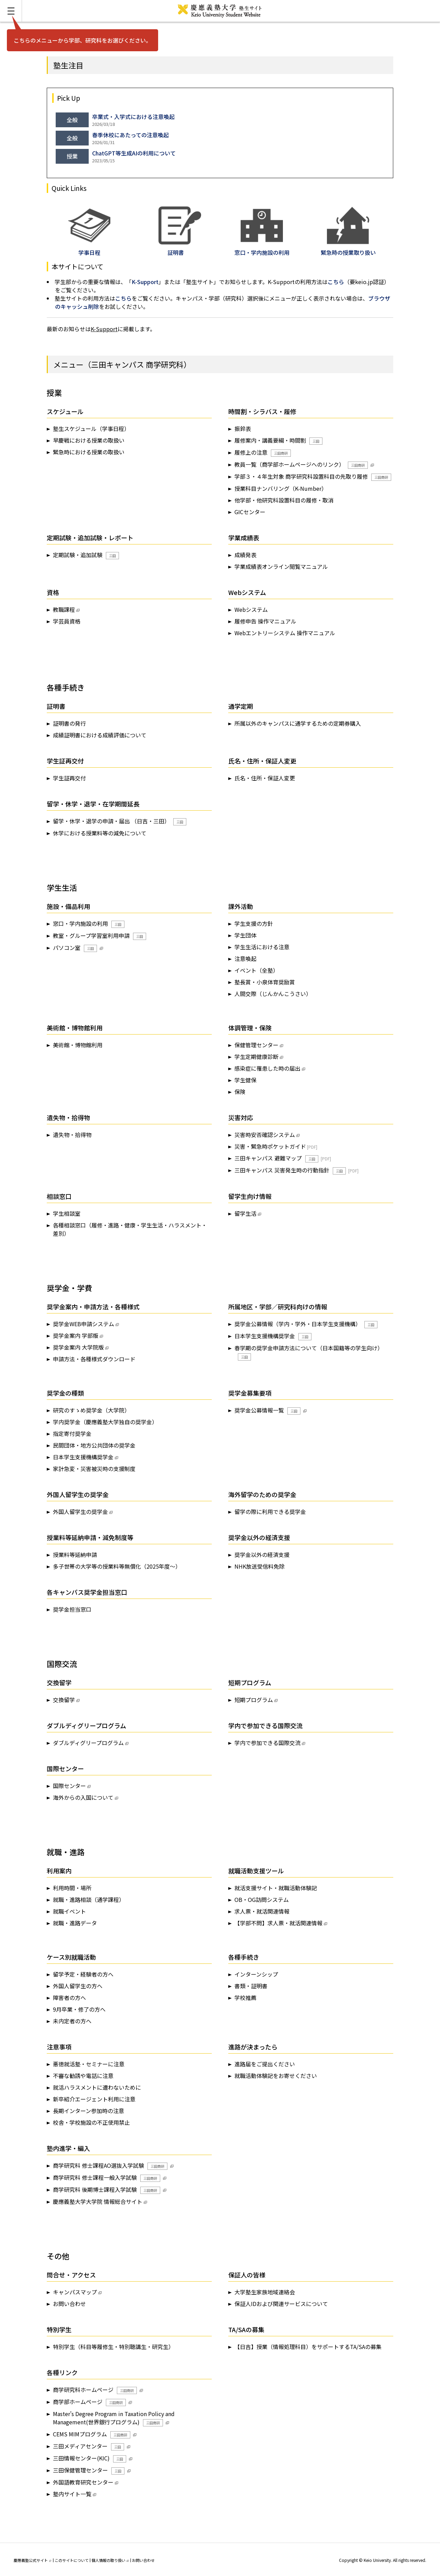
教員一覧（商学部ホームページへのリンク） (301, 464)
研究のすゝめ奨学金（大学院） (91, 1410)
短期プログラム (253, 1700)
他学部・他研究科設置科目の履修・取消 (283, 500)
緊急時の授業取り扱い (348, 248)
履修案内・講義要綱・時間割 (278, 440)
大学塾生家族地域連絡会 (264, 2292)
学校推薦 (245, 1997)
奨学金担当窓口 (72, 1609)
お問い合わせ (69, 2303)
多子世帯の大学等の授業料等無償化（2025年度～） (117, 1566)
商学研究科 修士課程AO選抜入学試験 (110, 2165)
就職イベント (69, 1911)
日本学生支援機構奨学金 (272, 1336)
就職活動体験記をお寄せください (275, 2075)
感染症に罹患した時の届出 (267, 1068)
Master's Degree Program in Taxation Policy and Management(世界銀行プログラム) (114, 2418)
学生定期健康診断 (256, 1056)
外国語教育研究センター (83, 2482)
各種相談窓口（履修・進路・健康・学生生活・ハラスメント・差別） (130, 1229)
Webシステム (251, 609)
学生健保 (245, 1080)
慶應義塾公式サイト (32, 2560)
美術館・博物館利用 (77, 1045)
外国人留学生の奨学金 (80, 1511)
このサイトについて (72, 2560)
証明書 (179, 248)
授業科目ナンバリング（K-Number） (280, 488)
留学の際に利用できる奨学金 (270, 1511)
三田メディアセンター (88, 2446)
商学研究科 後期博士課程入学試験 (106, 2189)
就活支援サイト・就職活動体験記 (275, 1888)
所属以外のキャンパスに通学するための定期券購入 (297, 723)
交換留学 (64, 1700)
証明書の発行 (69, 723)
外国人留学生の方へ (77, 1986)
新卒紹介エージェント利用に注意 (94, 2099)
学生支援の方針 (253, 923)
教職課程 (64, 609)
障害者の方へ (69, 1997)
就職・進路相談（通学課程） (88, 1899)
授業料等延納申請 (75, 1554)
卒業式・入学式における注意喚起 (133, 116)
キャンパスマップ (75, 2292)
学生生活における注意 (261, 947)
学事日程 (89, 248)
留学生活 (245, 1213)
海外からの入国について (83, 1797)
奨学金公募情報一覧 (267, 1410)
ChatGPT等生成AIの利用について (134, 153)
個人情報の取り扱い (110, 2560)
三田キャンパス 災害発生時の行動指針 (290, 1170)
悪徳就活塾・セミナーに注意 (88, 2064)
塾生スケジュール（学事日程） (91, 428)
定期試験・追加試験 (86, 555)
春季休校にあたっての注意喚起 (130, 135)
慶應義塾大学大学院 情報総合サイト (97, 2201)
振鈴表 (242, 428)
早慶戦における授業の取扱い (88, 440)
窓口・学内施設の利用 (88, 923)
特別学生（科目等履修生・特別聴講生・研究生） (113, 2346)
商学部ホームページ (89, 2402)
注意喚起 (245, 958)
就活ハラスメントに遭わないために (97, 2087)
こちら (336, 282)
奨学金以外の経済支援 (261, 1554)
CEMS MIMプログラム (91, 2434)
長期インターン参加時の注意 (88, 2111)
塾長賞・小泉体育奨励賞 (264, 982)
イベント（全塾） (256, 970)
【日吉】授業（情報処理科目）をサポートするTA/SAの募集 (308, 2346)
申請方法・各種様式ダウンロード (94, 1359)
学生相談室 (66, 1213)
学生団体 (245, 935)
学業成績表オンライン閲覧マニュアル (281, 566)
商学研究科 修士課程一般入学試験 (106, 2177)
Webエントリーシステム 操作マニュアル (284, 633)
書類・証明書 (250, 1986)
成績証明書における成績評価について (99, 735)
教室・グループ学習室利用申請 (99, 935)
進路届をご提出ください (264, 2064)
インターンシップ (256, 1974)
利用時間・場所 (72, 1888)
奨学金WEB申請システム (83, 1324)
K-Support (145, 282)
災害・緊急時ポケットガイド (270, 1146)
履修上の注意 (262, 452)
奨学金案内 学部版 (75, 1335)
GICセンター (249, 512)
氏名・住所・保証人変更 (264, 778)
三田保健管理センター (88, 2470)
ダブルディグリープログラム (88, 1743)
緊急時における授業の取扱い (88, 452)
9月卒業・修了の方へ (79, 2009)
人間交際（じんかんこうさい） (272, 993)
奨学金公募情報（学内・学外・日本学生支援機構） (305, 1324)
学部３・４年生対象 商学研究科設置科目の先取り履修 (312, 476)
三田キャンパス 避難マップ (276, 1158)
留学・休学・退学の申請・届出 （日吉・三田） (119, 821)
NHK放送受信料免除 (259, 1566)
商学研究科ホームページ (95, 2389)
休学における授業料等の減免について (99, 833)
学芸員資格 (66, 621)
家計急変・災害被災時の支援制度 (94, 1468)
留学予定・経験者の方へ (83, 1974)
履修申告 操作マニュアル (265, 621)
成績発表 (245, 555)
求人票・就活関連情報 (261, 1911)
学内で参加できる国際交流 (267, 1743)
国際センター (69, 1786)
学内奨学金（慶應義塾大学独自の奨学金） (105, 1422)
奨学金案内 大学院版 (78, 1347)
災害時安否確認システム (264, 1134)
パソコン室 (75, 947)
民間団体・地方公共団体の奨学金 (94, 1445)
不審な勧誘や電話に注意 (83, 2075)
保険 (239, 1091)
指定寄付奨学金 (72, 1433)
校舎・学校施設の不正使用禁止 (91, 2122)
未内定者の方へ (72, 2021)
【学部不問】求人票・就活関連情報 (278, 1923)
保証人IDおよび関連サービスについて (281, 2303)
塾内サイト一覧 (72, 2494)
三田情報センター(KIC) (89, 2458)
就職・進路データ (75, 1923)
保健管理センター (256, 1045)
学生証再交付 (69, 778)
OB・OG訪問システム (261, 1899)
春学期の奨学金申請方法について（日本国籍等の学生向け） (308, 1352)
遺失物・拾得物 (72, 1134)
